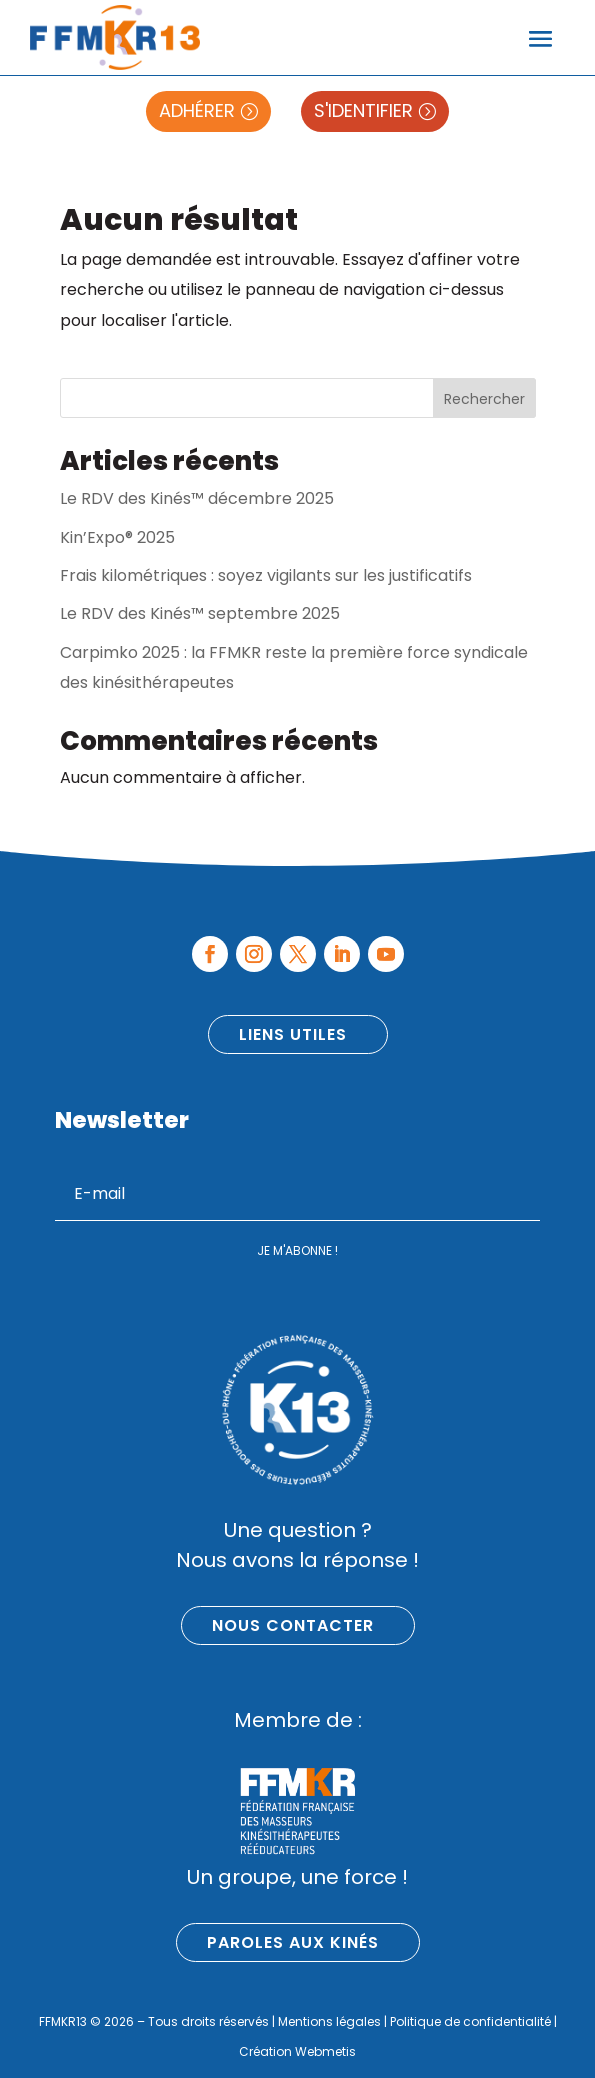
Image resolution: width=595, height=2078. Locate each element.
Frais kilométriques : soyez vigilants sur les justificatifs (266, 575)
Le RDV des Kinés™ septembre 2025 (200, 613)
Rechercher (484, 399)
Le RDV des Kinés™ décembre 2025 (197, 498)
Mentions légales (329, 2021)
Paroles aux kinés (293, 1942)
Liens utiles (293, 1034)
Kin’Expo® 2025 (117, 537)
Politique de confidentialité (470, 2021)
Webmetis (325, 2051)
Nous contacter (293, 1625)
